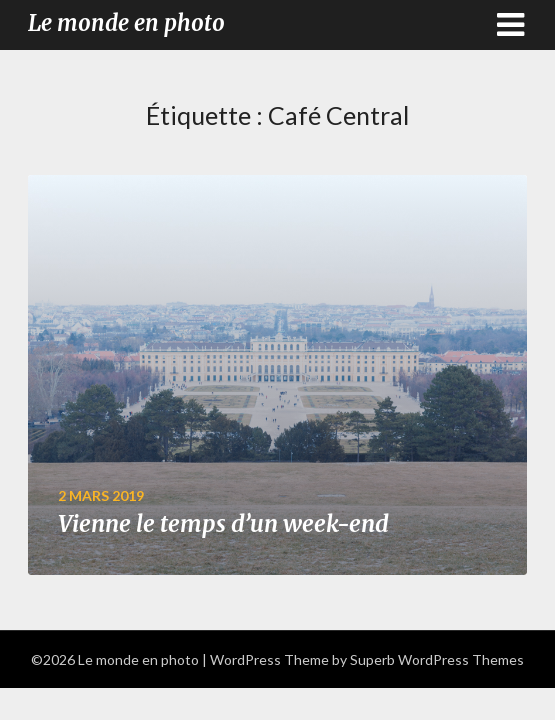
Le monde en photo (126, 23)
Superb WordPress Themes (437, 659)
